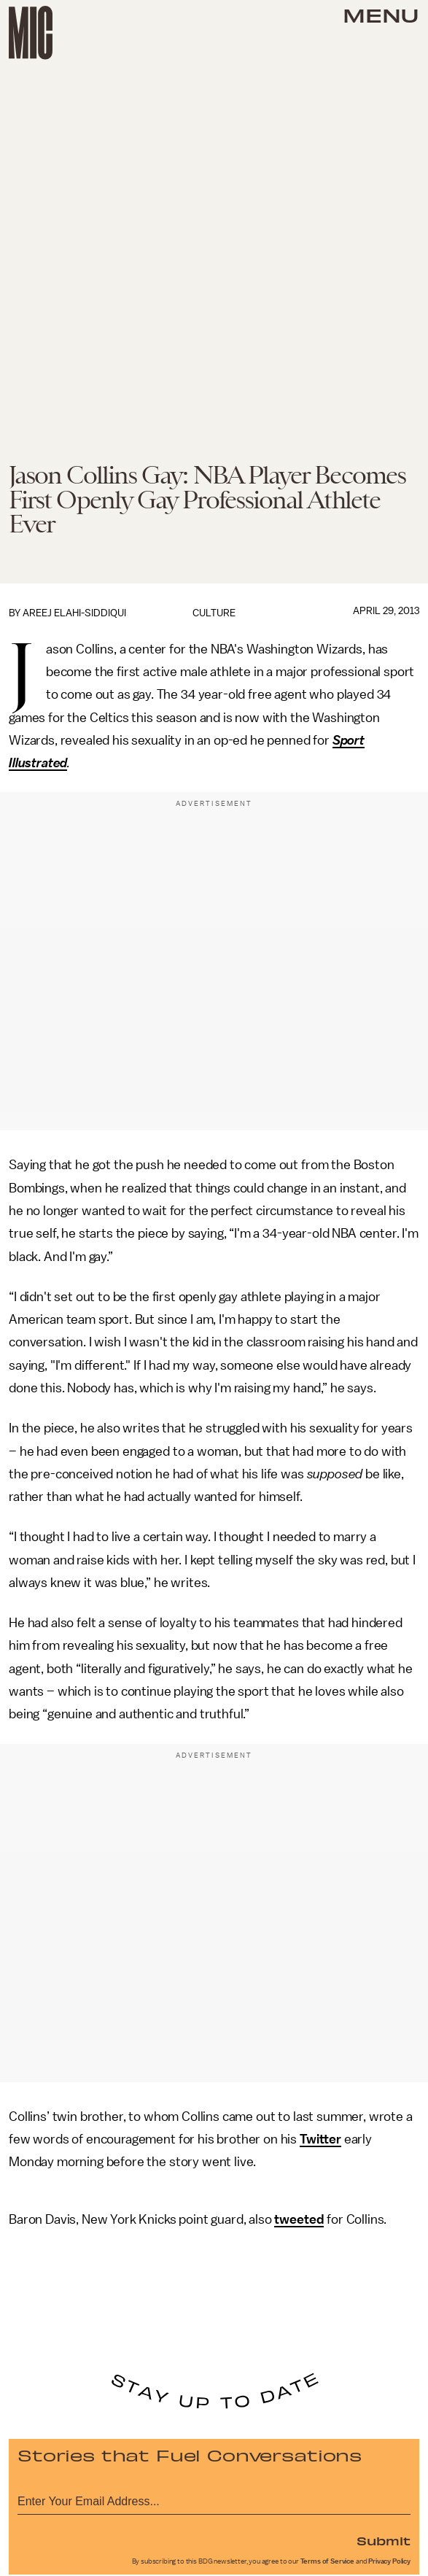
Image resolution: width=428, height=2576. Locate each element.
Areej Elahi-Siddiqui (74, 613)
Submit (384, 2540)
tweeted (299, 2219)
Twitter (320, 2139)
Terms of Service (327, 2561)
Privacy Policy (389, 2561)
